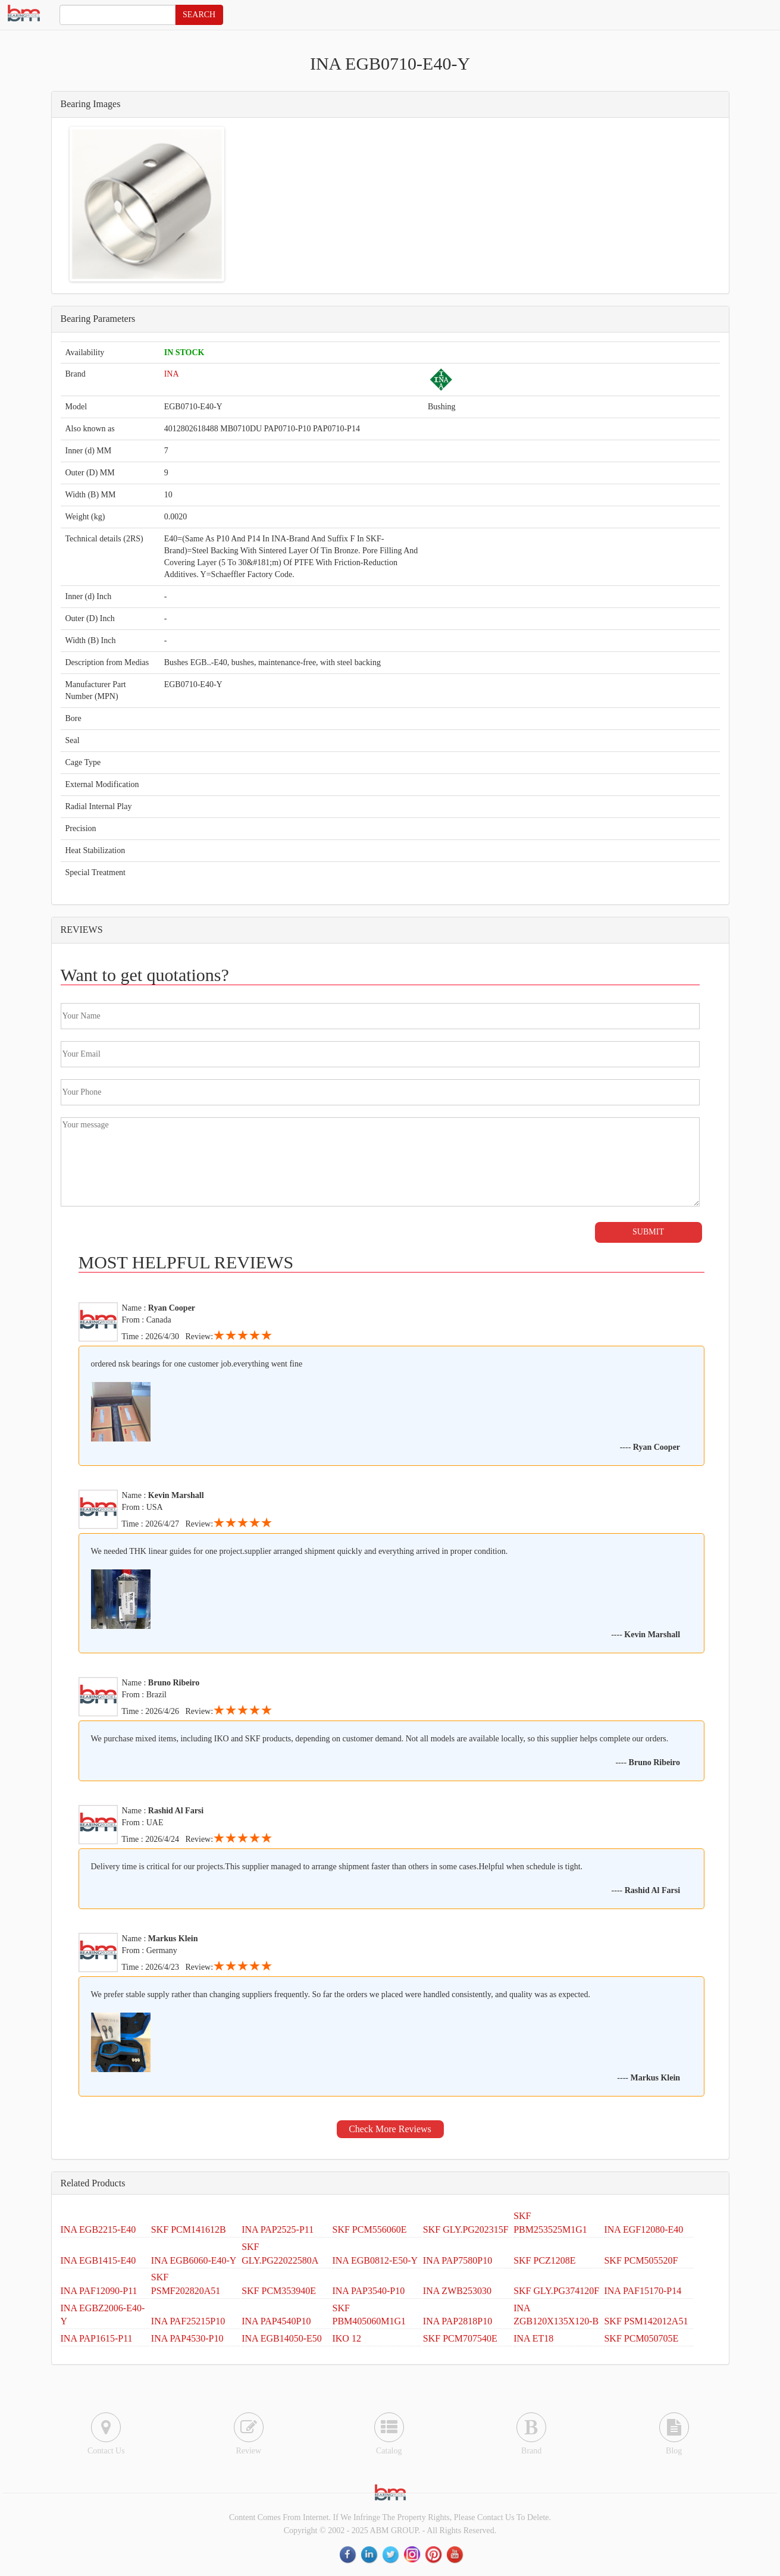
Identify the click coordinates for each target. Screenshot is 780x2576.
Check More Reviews (390, 2129)
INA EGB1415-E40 (98, 2260)
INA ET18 (533, 2338)
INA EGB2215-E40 (98, 2229)
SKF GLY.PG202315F (466, 2229)
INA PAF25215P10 (188, 2321)
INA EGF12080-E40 (643, 2229)
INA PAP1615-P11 (97, 2338)
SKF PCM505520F (641, 2260)
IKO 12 (346, 2338)
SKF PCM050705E (641, 2338)
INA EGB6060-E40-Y (194, 2260)
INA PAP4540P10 (276, 2321)
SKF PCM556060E (369, 2229)
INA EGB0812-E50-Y (375, 2260)
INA (171, 373)
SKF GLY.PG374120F (556, 2291)
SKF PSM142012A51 (646, 2321)
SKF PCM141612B (188, 2229)
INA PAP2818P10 (457, 2321)
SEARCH (199, 14)
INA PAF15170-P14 (642, 2291)
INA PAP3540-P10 (368, 2291)
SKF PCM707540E (460, 2338)
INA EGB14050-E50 (282, 2338)
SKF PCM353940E (279, 2291)
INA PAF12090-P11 (99, 2291)
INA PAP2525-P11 (278, 2229)
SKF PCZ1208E (544, 2260)
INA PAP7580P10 (457, 2260)
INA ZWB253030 (457, 2291)
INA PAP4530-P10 (187, 2338)
